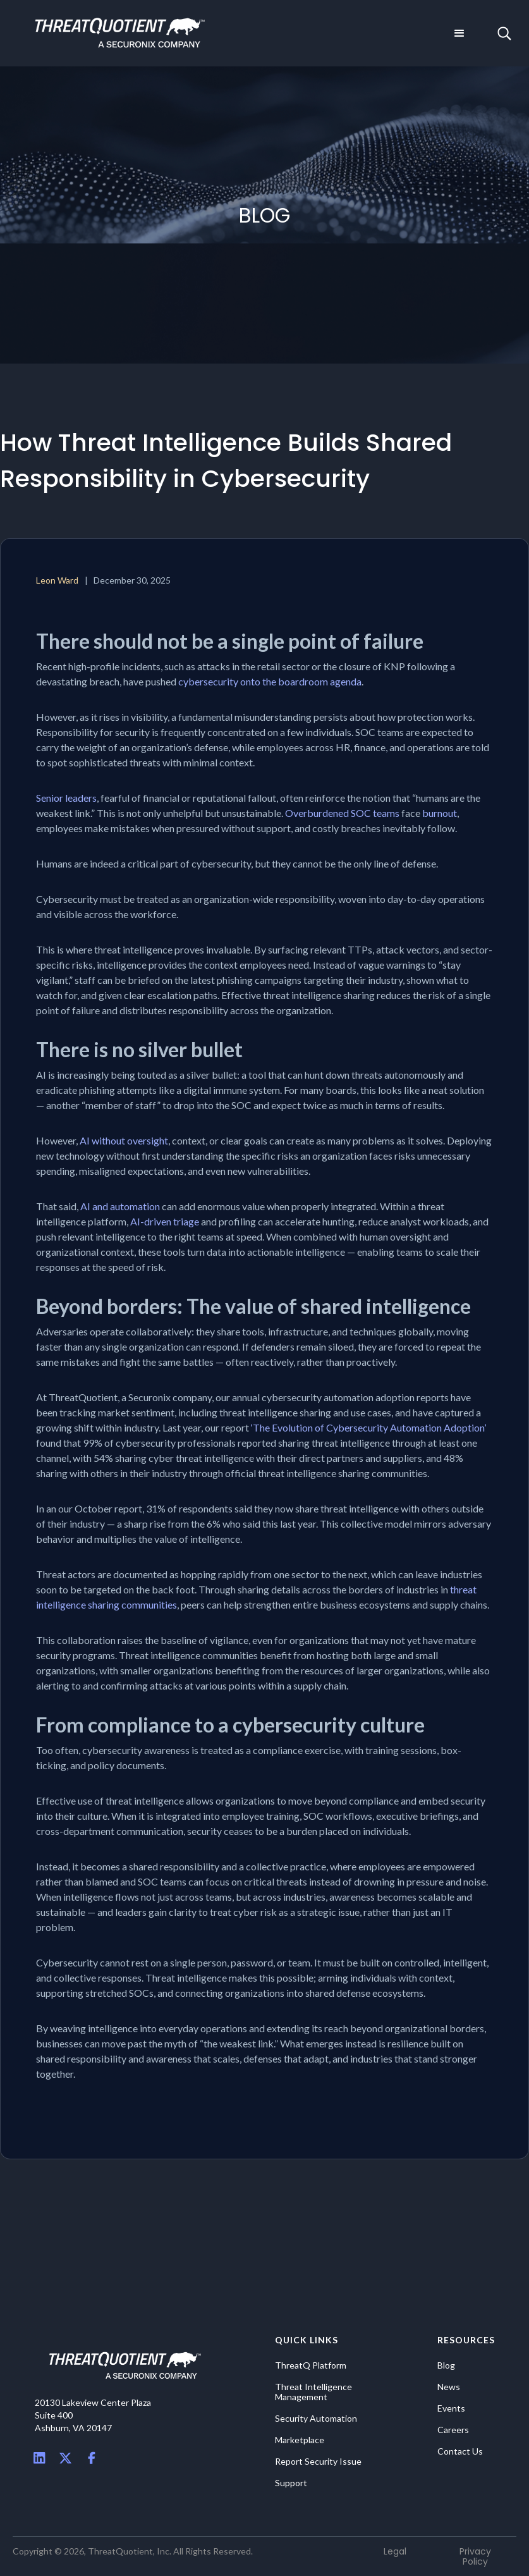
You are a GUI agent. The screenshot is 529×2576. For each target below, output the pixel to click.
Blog (446, 2365)
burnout (439, 813)
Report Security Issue (318, 2461)
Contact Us (460, 2451)
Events (451, 2408)
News (448, 2387)
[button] (459, 33)
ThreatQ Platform (310, 2365)
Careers (453, 2430)
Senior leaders (66, 798)
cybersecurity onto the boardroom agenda (270, 681)
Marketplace (299, 2440)
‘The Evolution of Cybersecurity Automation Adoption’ (367, 1427)
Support (291, 2483)
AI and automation (120, 1206)
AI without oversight (124, 1140)
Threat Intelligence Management (313, 2392)
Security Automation (316, 2418)
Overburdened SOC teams (342, 813)
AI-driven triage (165, 1221)
